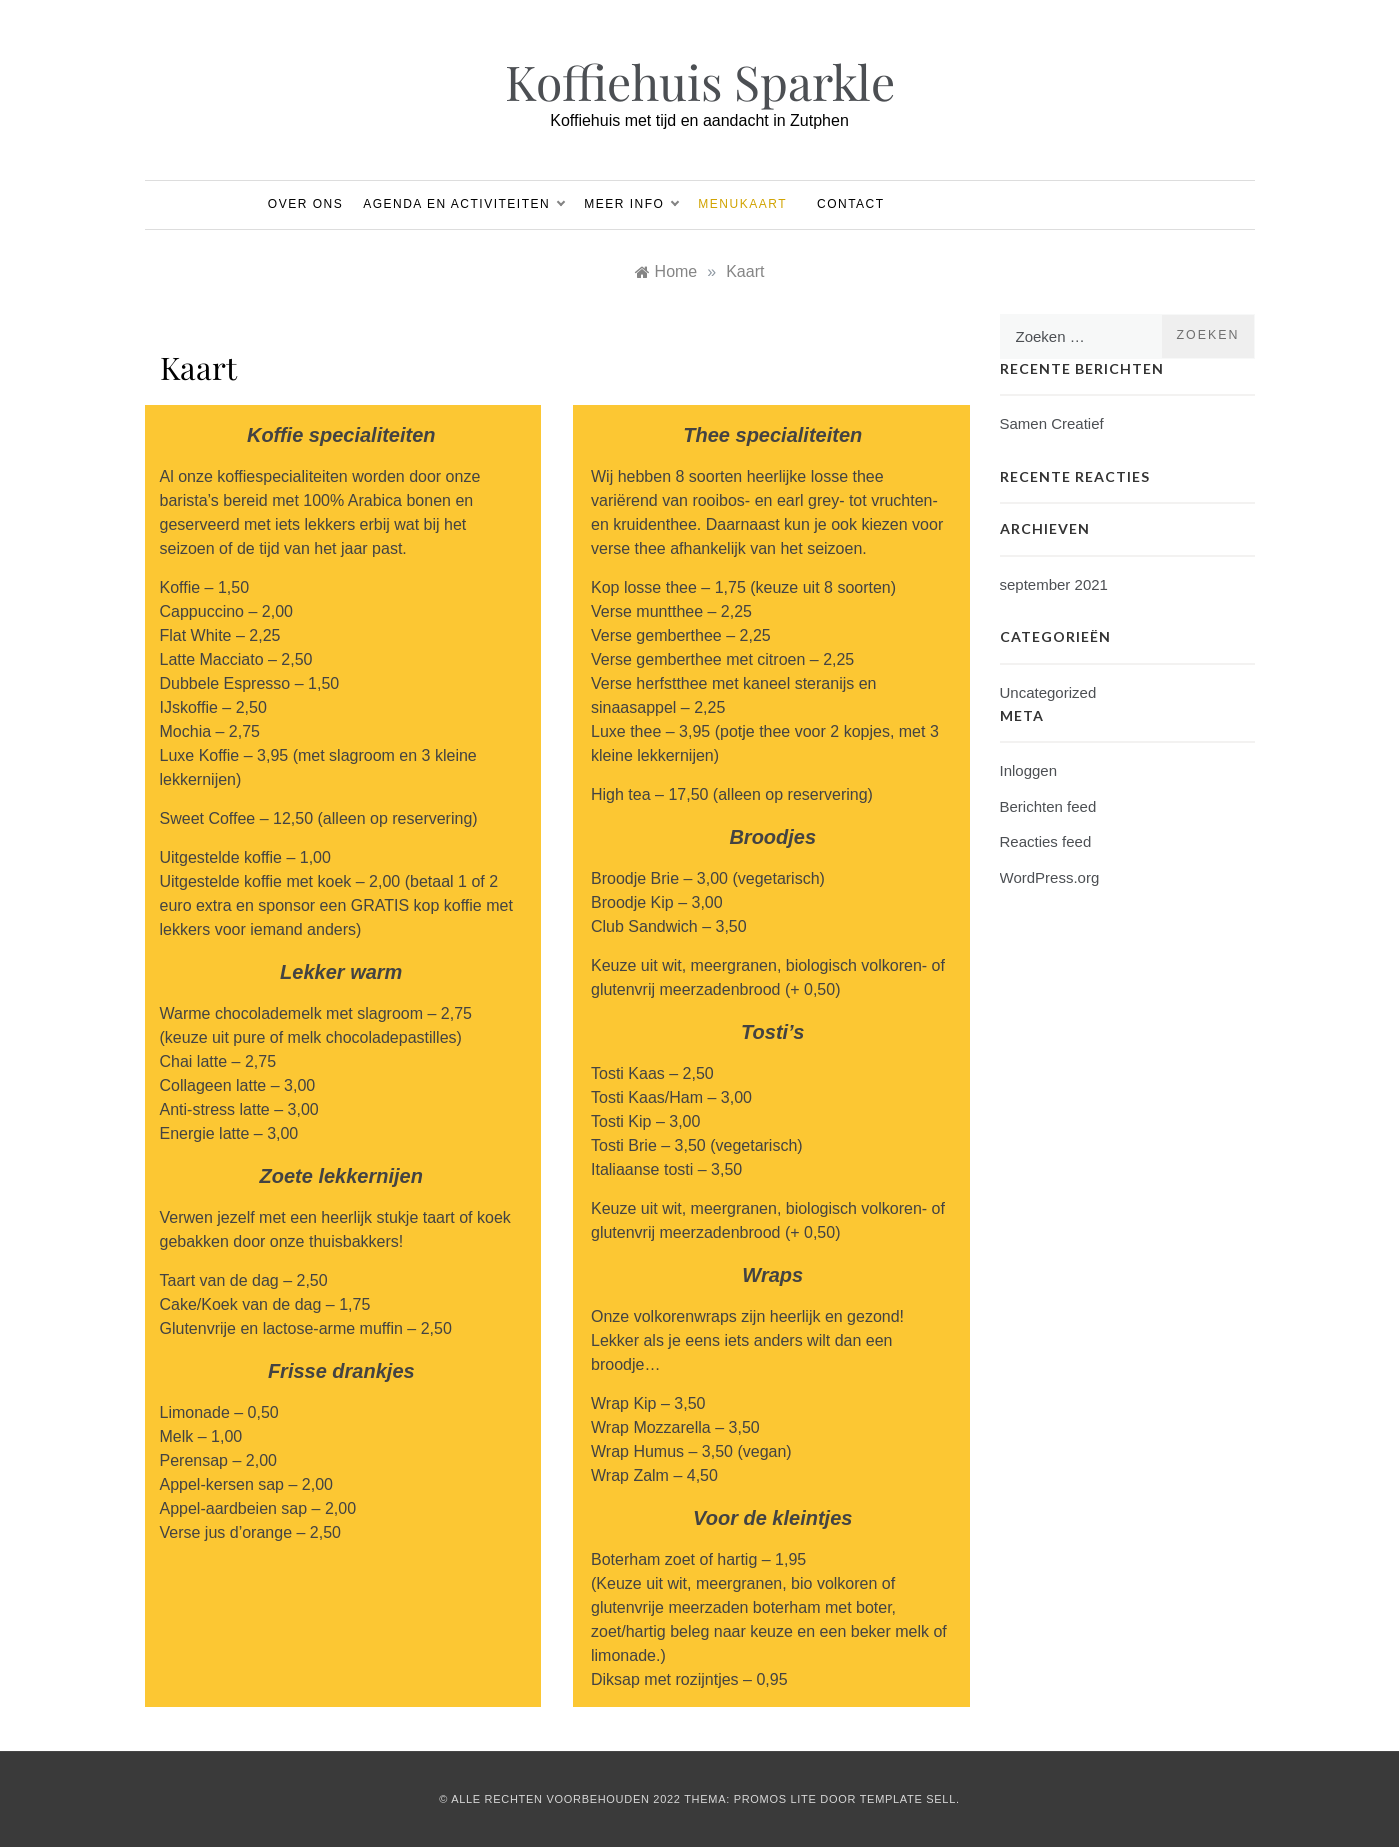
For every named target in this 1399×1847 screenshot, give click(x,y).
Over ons (305, 204)
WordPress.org (1050, 877)
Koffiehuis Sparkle (700, 81)
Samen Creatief (1052, 423)
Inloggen (1029, 770)
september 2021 (1054, 584)
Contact (851, 204)
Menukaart (742, 204)
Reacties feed (1046, 841)
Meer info (631, 204)
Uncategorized (1048, 692)
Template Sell (908, 1799)
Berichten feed (1048, 806)
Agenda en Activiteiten (463, 204)
